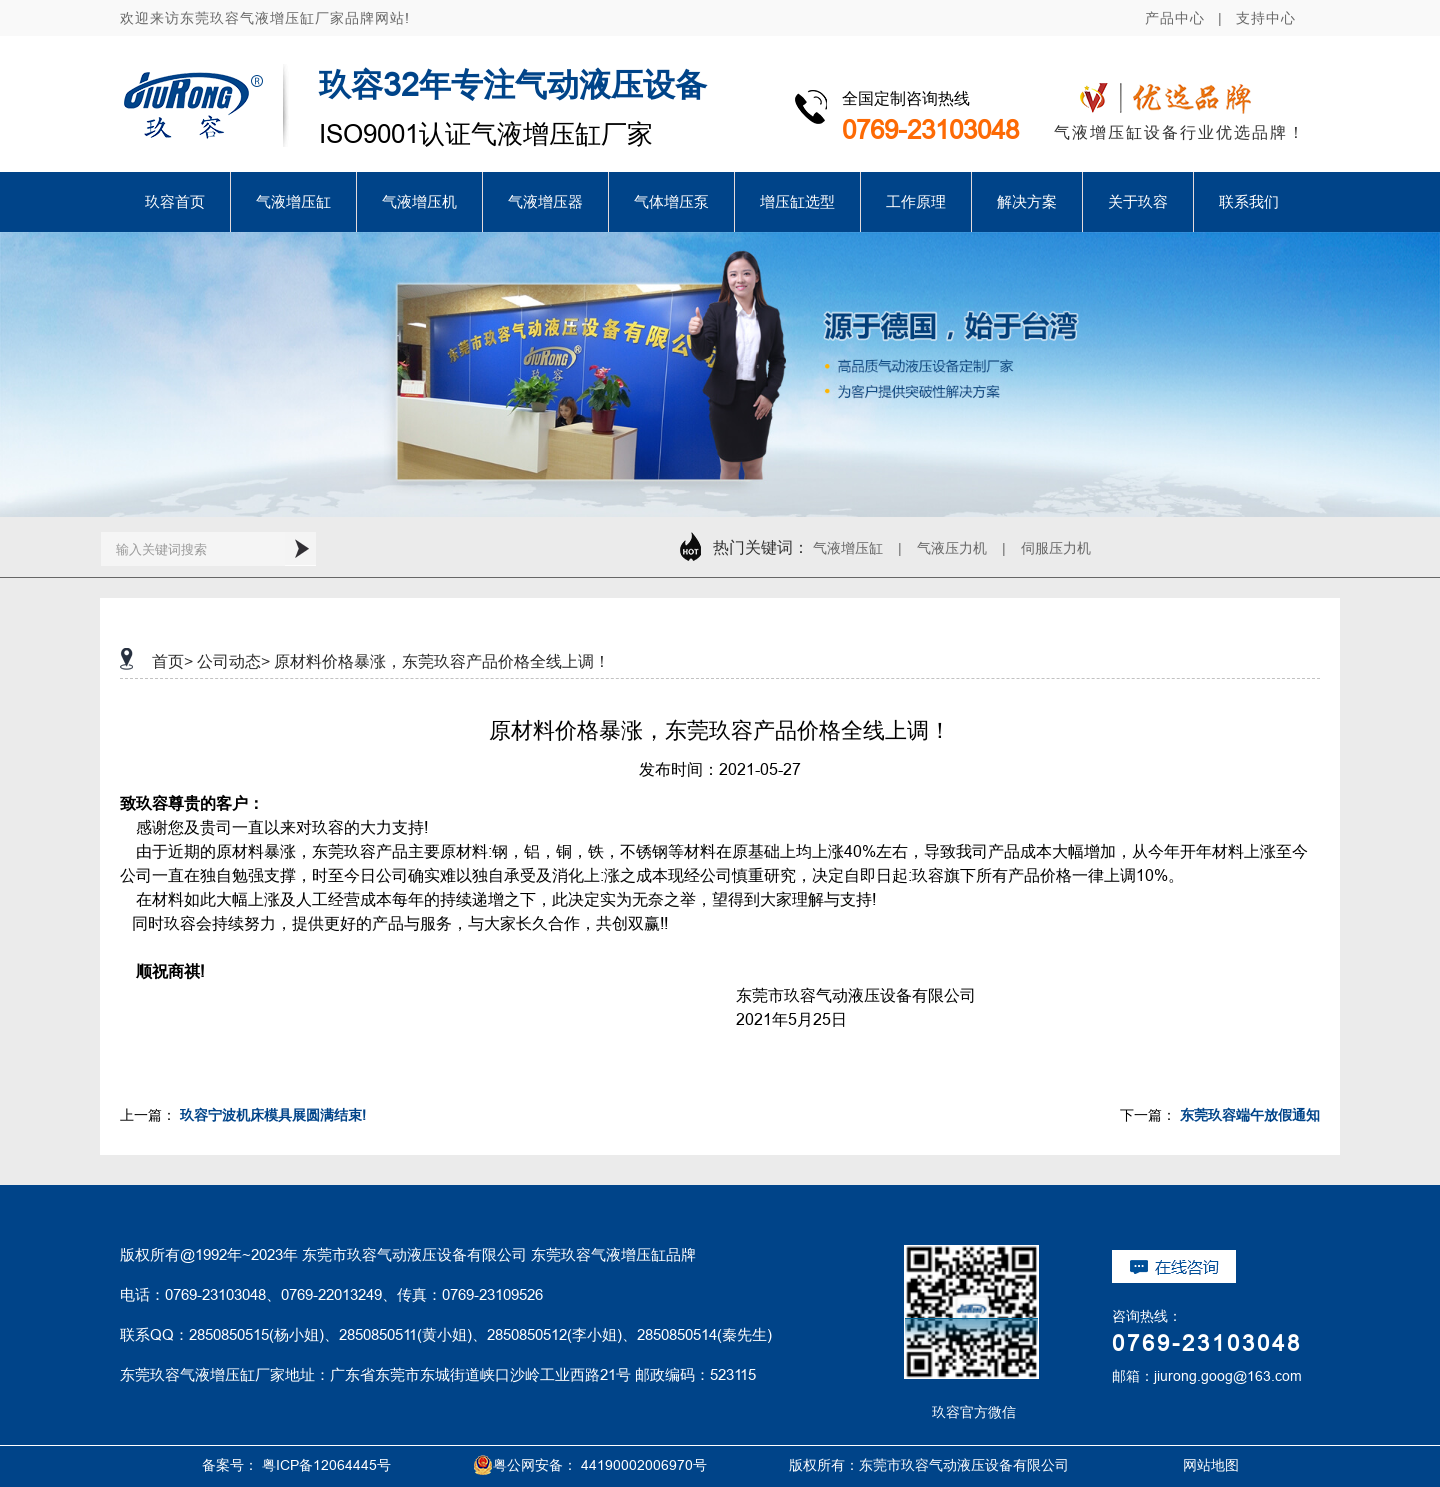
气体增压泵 (671, 201)
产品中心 (1175, 18)
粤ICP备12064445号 (326, 1465)
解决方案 (1027, 201)
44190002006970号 (644, 1465)
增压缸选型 (797, 201)
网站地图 (1188, 1465)
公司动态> (233, 661)
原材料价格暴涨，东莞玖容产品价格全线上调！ (442, 661)
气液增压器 (545, 201)
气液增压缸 (293, 201)
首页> (172, 661)
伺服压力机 (1056, 548)
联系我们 (1249, 201)
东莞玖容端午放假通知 (1250, 1115)
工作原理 (916, 201)
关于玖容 (1138, 201)
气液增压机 (419, 201)
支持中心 (1266, 18)
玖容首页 (175, 201)
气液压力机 (952, 548)
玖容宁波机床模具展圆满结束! (273, 1115)
